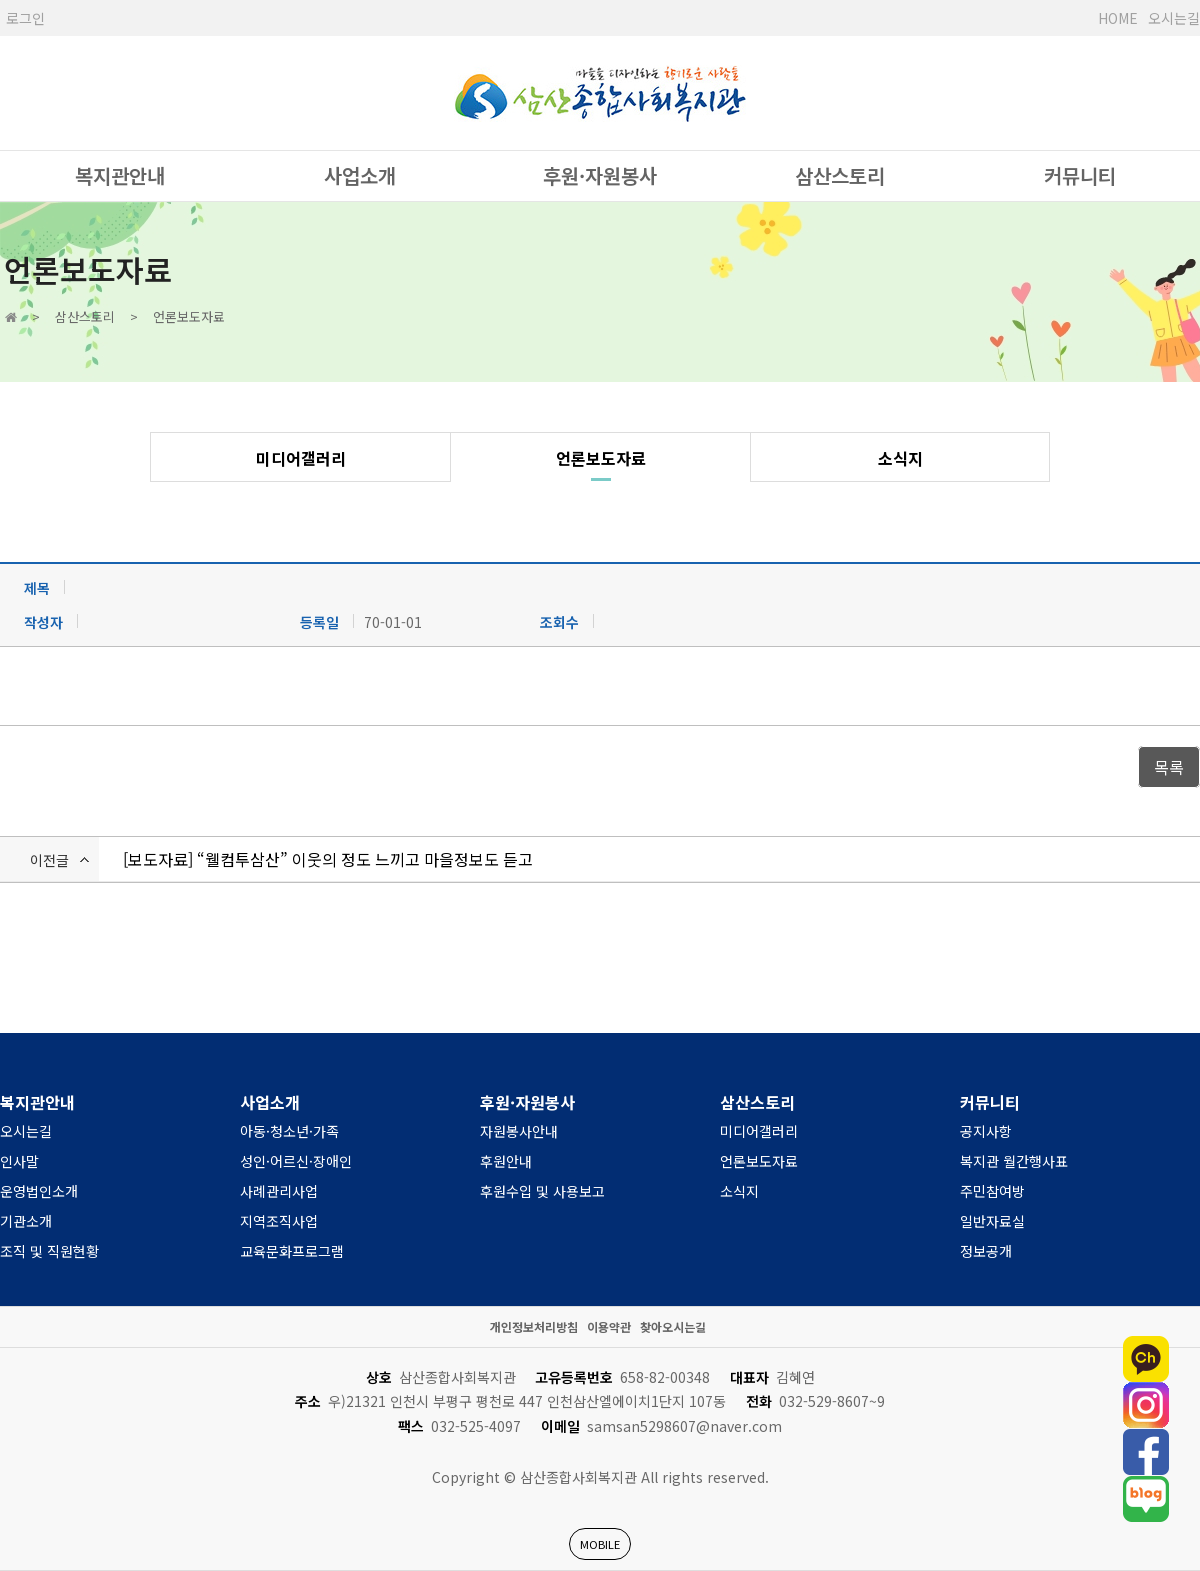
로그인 (25, 18)
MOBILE (600, 1544)
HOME (1118, 18)
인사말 (19, 1161)
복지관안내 (120, 175)
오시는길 (1174, 18)
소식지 (900, 458)
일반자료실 (992, 1221)
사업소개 (360, 175)
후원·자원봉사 (600, 175)
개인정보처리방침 (534, 1326)
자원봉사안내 (519, 1131)
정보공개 (986, 1251)
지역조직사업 (279, 1221)
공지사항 (986, 1131)
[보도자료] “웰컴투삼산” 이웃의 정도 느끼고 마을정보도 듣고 (328, 859)
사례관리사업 (279, 1191)
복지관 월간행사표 (1014, 1161)
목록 (1169, 767)
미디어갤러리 (301, 458)
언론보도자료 (601, 458)
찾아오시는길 (673, 1326)
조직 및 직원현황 (49, 1251)
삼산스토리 (840, 175)
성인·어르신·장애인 (296, 1161)
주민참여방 (992, 1191)
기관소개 (26, 1221)
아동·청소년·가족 (289, 1131)
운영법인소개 (39, 1191)
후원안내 (506, 1161)
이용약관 (609, 1326)
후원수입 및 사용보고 (542, 1191)
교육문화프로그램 (292, 1251)
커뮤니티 (1080, 175)
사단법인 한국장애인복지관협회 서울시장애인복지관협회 (600, 93)
